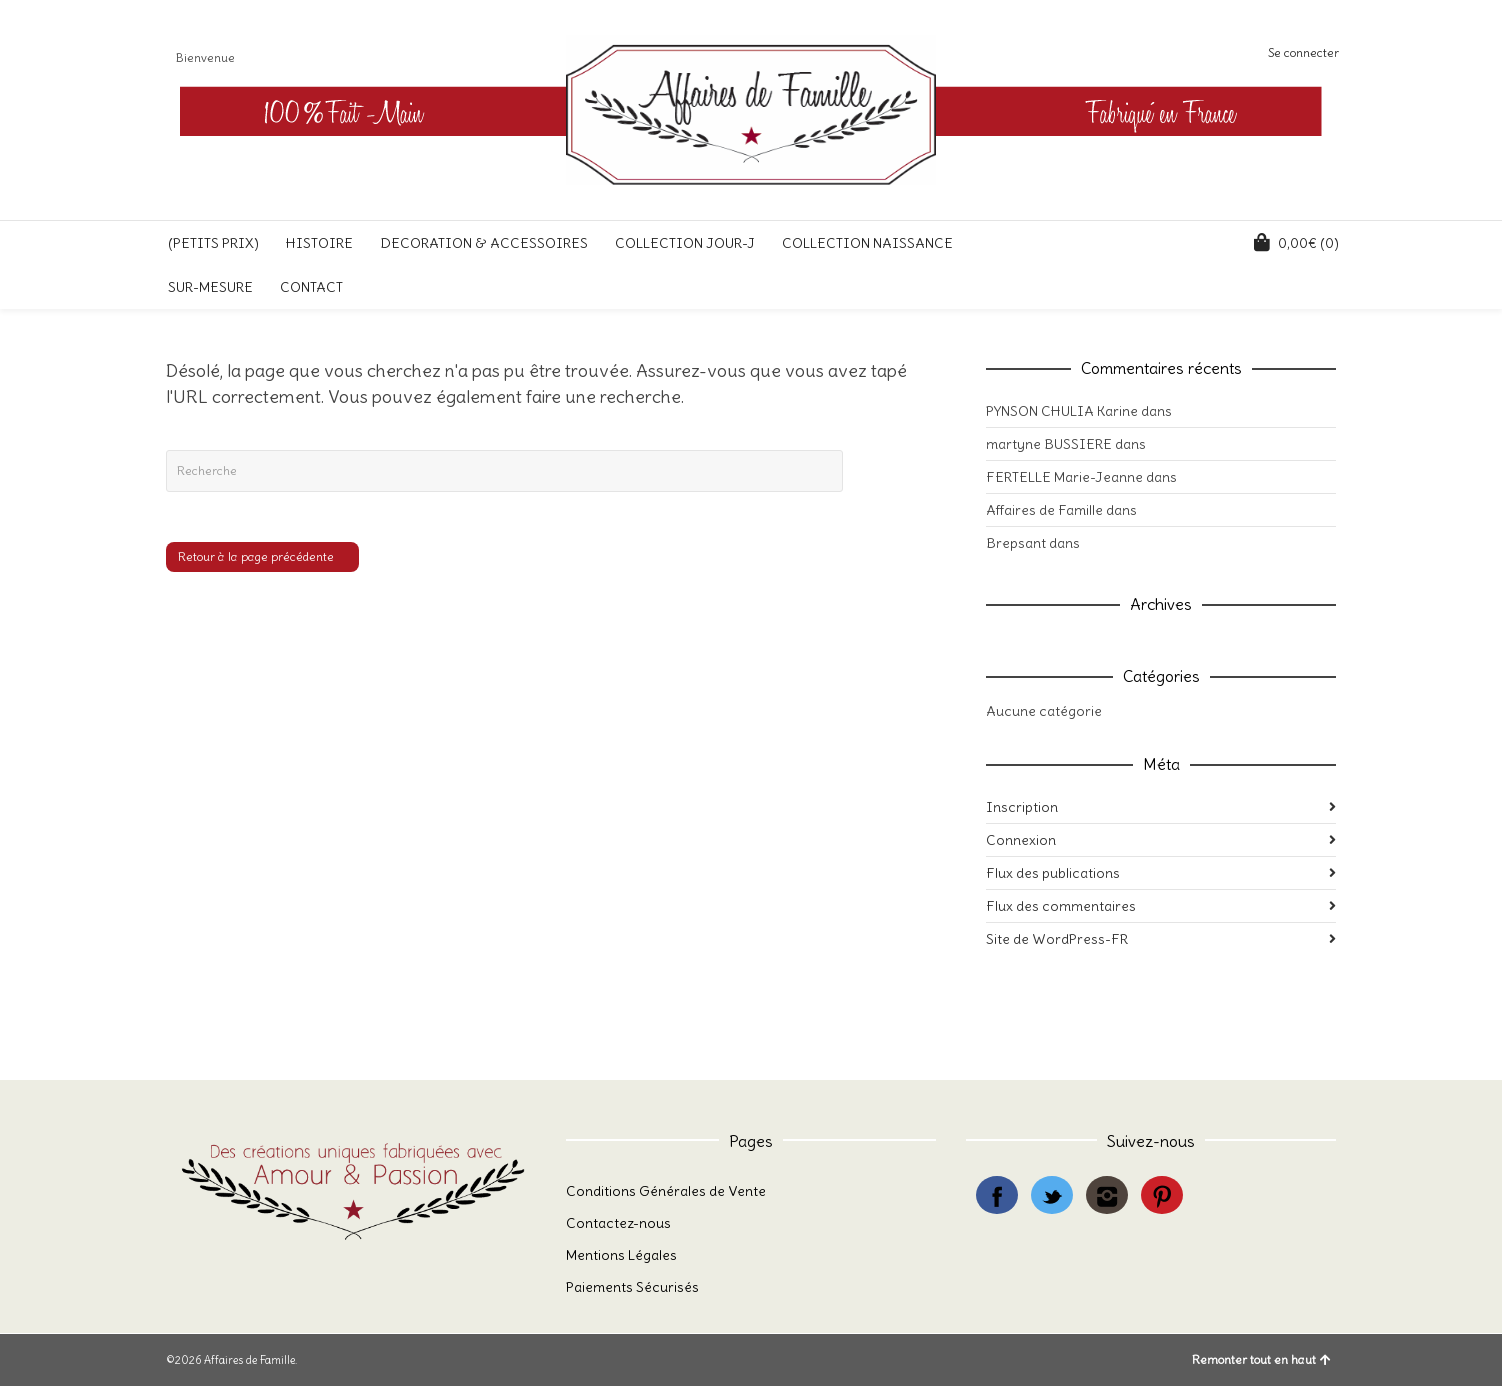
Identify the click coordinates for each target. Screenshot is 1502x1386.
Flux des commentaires (1061, 906)
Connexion (1021, 840)
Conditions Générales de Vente (666, 1191)
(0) (1296, 242)
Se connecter (1303, 52)
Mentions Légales (621, 1255)
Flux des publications (1053, 873)
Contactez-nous (618, 1223)
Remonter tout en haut (1261, 1359)
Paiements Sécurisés (632, 1287)
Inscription (1022, 807)
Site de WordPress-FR (1057, 939)
